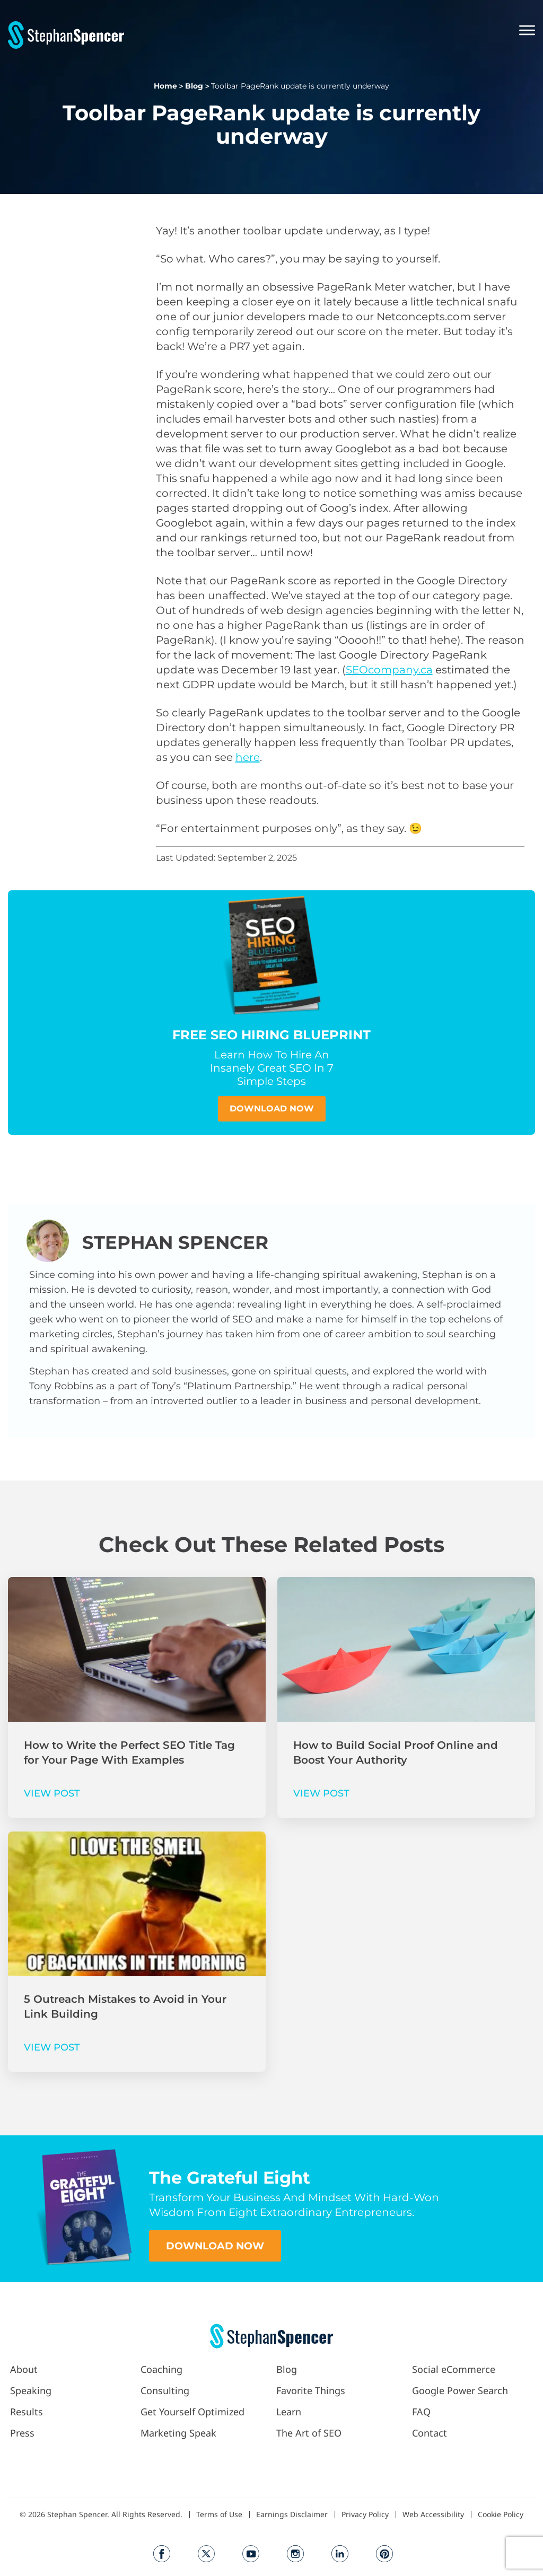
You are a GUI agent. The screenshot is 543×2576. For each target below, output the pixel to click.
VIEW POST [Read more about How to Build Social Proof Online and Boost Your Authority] (321, 1793)
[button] (329, 31)
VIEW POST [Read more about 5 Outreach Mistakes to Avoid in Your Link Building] (52, 2047)
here (247, 757)
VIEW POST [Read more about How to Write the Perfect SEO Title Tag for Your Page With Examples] (52, 1793)
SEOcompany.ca (389, 669)
